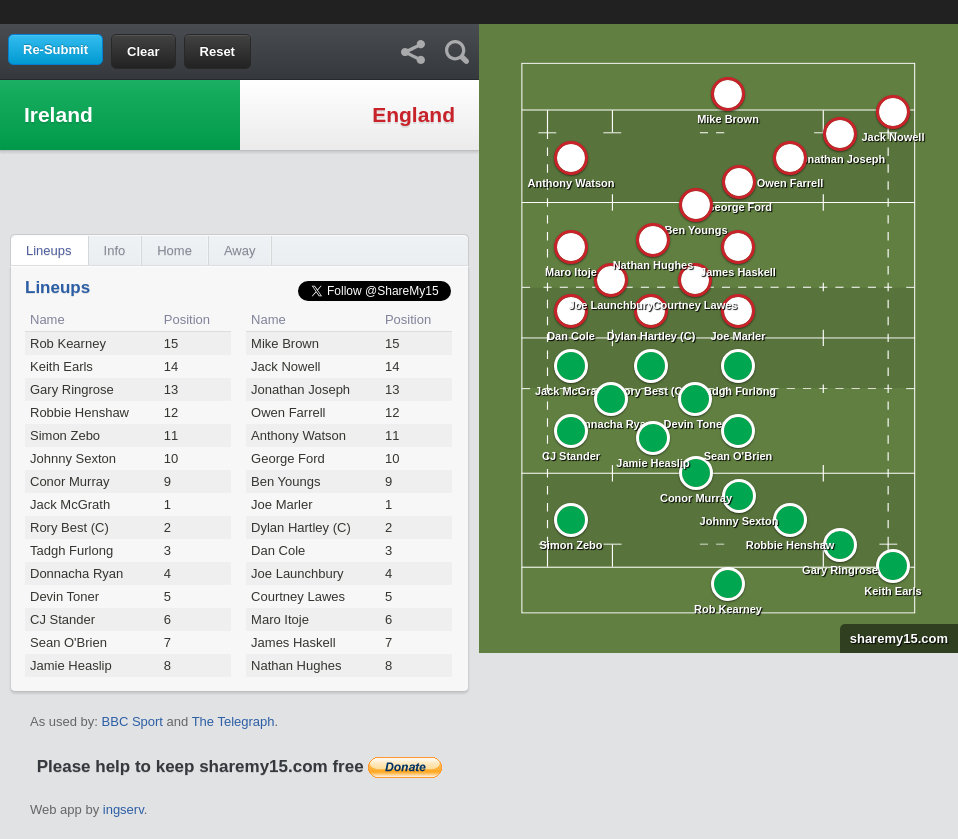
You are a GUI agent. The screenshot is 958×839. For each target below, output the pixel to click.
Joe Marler (281, 504)
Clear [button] (143, 51)
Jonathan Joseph (300, 389)
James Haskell (293, 642)
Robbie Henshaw (79, 412)
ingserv (123, 809)
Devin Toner (64, 596)
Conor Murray (69, 481)
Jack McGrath (70, 504)
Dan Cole (278, 550)
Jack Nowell (285, 366)
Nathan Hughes (296, 665)
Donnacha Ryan (76, 573)
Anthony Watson (298, 435)
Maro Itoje (280, 619)
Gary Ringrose (72, 389)
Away (240, 250)
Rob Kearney (68, 343)
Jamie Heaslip (71, 665)
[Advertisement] (479, 10)
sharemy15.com (894, 638)
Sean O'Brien (68, 642)
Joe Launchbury (297, 573)
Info (115, 250)
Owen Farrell (288, 412)
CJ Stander (62, 619)
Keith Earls (61, 366)
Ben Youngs (285, 481)
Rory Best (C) (69, 527)
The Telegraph (233, 721)
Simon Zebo (65, 435)
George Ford (288, 458)
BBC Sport (132, 721)
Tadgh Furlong (71, 550)
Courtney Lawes (298, 596)
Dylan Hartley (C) (301, 527)
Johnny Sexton (73, 458)
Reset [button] (217, 51)
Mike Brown (285, 343)
